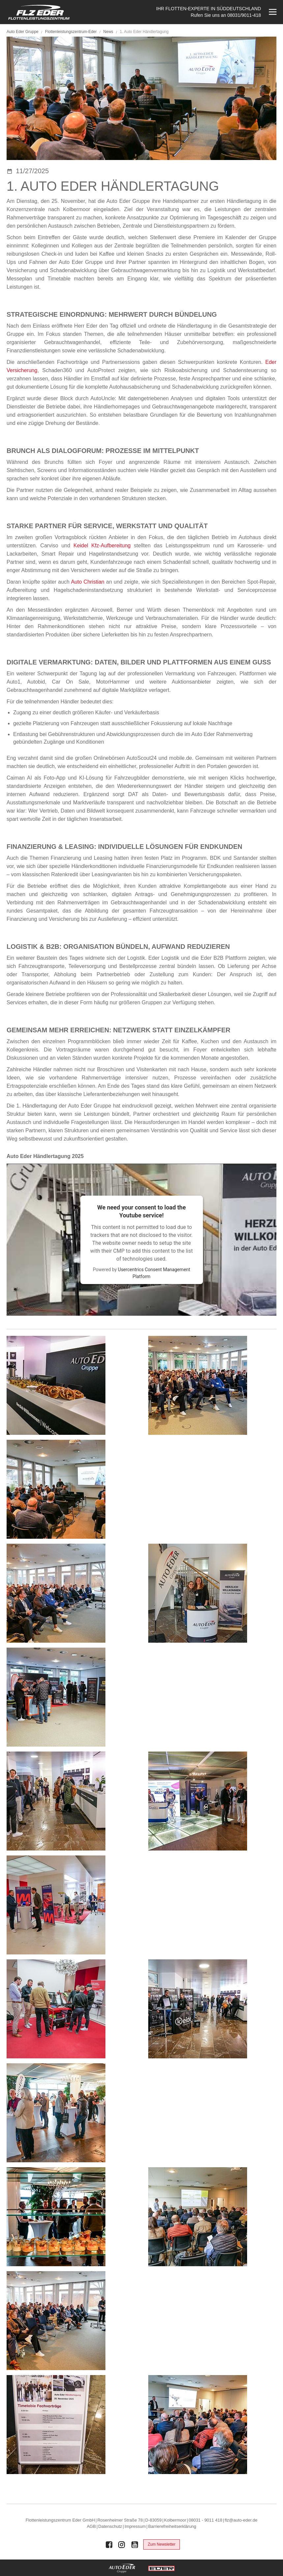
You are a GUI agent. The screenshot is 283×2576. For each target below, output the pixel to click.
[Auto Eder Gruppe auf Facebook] (109, 2544)
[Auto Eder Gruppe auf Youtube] (134, 2544)
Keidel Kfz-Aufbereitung (102, 545)
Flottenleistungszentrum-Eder (71, 31)
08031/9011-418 (244, 15)
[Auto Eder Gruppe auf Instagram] (122, 2544)
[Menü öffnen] (272, 12)
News (108, 31)
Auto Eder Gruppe (23, 31)
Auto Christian (87, 582)
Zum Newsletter (161, 2544)
